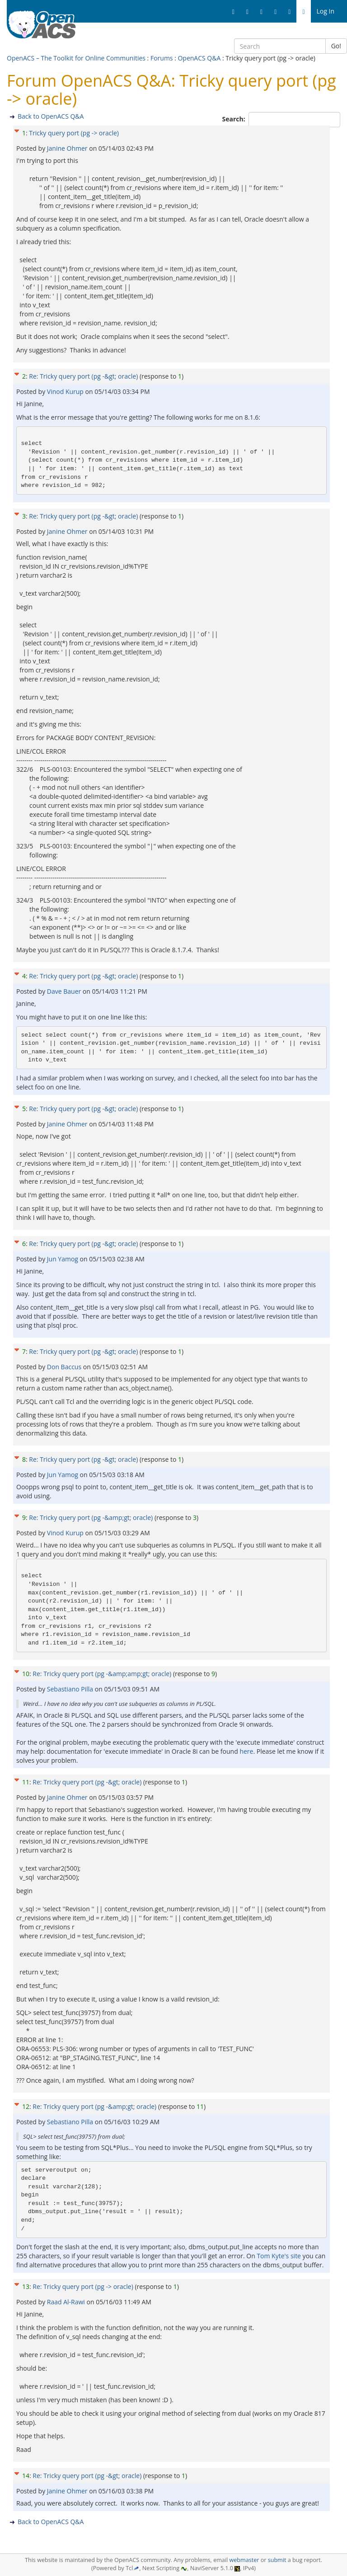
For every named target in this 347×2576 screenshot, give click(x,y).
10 (25, 1673)
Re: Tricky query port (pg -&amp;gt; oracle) (91, 1517)
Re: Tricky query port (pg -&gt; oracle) (83, 376)
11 (25, 1782)
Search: (234, 119)
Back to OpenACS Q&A (51, 116)
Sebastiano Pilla (71, 1689)
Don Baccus (65, 1366)
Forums (161, 58)
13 (25, 2286)
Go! (336, 46)
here (246, 1751)
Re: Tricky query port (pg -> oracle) (83, 2286)
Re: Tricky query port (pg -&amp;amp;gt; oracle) (102, 1673)
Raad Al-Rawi (67, 2302)
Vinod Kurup (66, 391)
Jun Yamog (63, 1259)
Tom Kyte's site (279, 2256)
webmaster (244, 2560)
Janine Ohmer (68, 148)
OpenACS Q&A (199, 58)
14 (25, 2475)
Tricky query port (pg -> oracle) (74, 133)
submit (277, 2560)
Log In (325, 11)
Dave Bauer (65, 991)
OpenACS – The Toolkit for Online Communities (76, 58)
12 (25, 2106)
